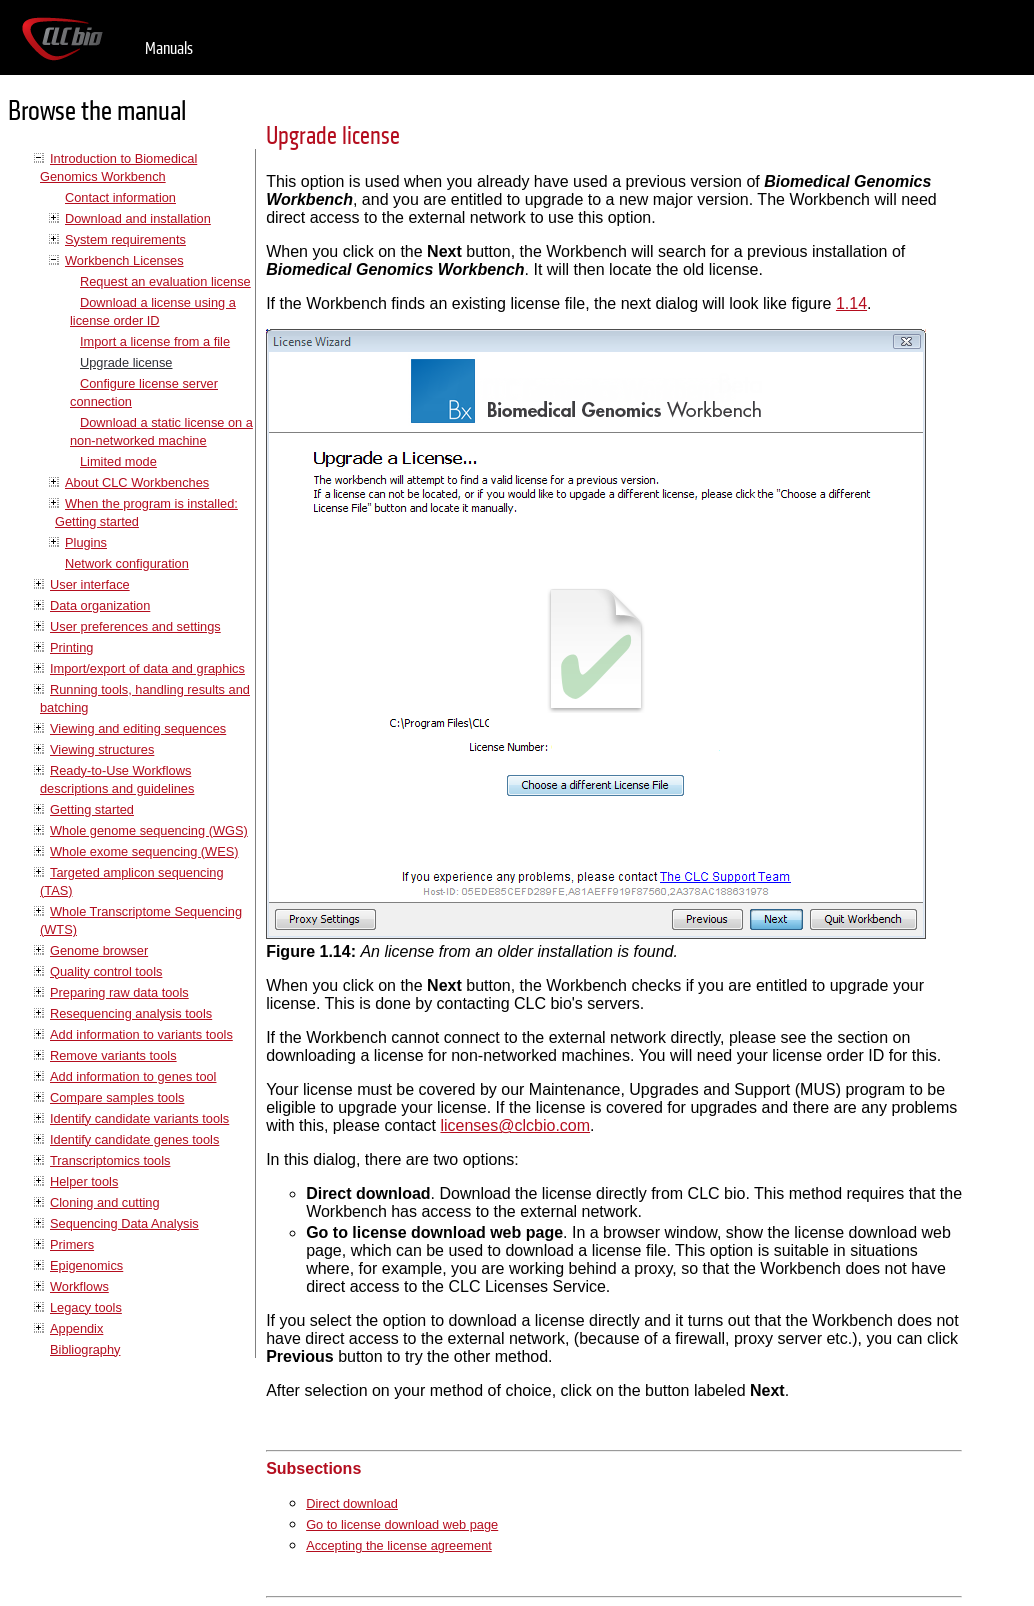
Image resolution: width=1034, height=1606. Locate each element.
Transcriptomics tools (110, 1160)
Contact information (120, 197)
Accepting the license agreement (399, 1545)
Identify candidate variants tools (139, 1118)
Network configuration (127, 563)
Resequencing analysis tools (131, 1013)
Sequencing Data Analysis (124, 1223)
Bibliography (85, 1349)
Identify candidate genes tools (134, 1139)
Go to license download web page (402, 1524)
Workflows (79, 1286)
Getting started (92, 809)
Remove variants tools (113, 1055)
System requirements (125, 239)
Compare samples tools (117, 1097)
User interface (90, 584)
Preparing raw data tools (119, 992)
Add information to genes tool (133, 1076)
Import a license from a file (155, 341)
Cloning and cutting (105, 1202)
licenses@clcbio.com (515, 1125)
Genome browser (99, 950)
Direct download (352, 1503)
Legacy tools (86, 1307)
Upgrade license (126, 362)
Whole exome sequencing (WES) (144, 851)
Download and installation (138, 218)
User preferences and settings (135, 626)
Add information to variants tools (141, 1034)
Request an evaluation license (165, 281)
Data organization (100, 605)
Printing (71, 647)
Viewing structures (102, 749)
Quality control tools (106, 971)
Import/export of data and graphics (147, 668)
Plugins (86, 542)
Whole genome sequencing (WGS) (149, 830)
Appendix (76, 1328)
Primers (72, 1244)
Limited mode (118, 461)
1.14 (851, 303)
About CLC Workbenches (137, 482)
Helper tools (84, 1181)
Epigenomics (86, 1265)
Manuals (169, 48)
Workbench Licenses (124, 260)
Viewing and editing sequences (138, 728)
